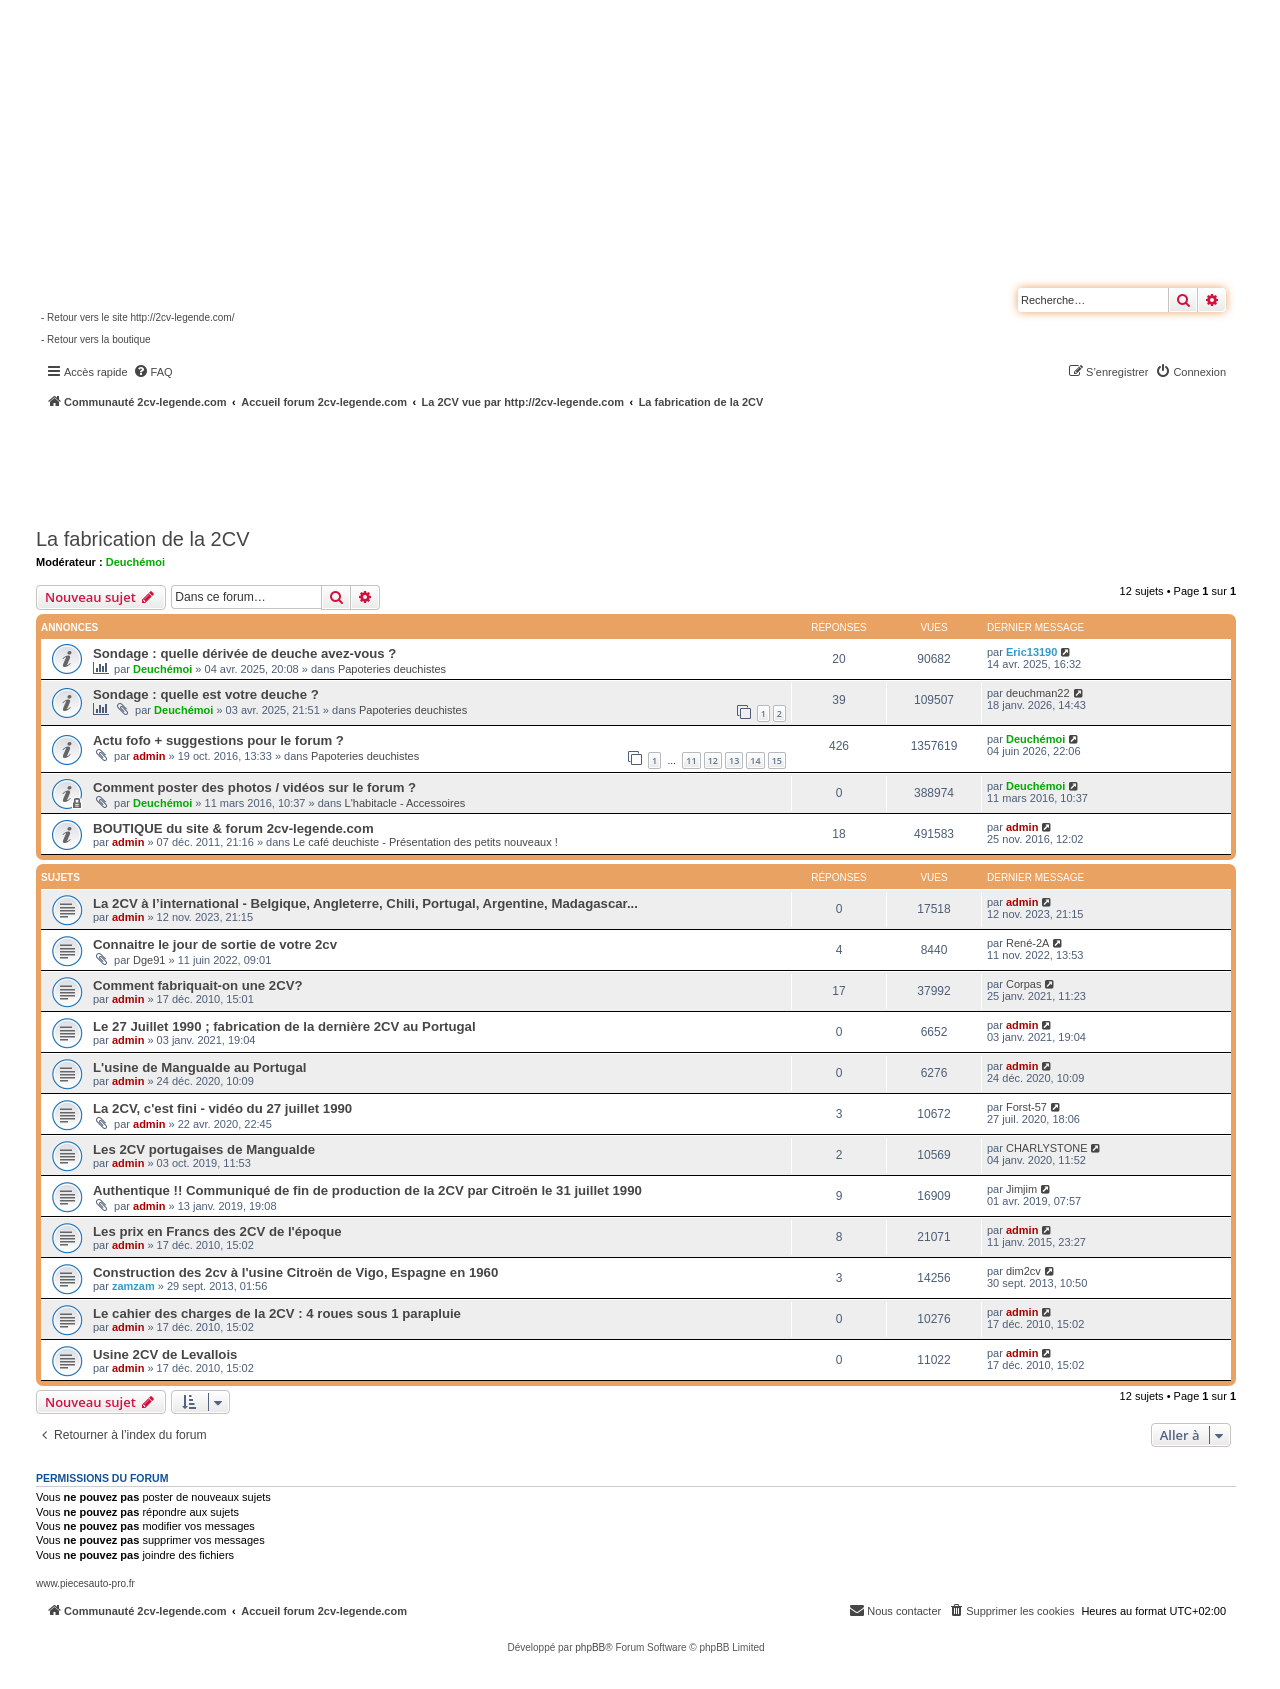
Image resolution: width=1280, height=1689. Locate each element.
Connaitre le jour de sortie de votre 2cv (215, 944)
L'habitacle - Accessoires (405, 803)
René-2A (1027, 943)
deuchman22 (1038, 693)
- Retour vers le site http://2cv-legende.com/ (137, 317)
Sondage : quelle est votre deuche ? (206, 694)
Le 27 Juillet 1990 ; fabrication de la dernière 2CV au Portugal (284, 1026)
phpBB (590, 1647)
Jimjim (1021, 1189)
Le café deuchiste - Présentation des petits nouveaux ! (425, 842)
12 (713, 760)
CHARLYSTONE (1047, 1148)
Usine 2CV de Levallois (165, 1354)
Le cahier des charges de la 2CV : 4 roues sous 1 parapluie (277, 1313)
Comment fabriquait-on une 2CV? (198, 985)
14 (755, 760)
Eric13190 (1031, 652)
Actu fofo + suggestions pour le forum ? (218, 740)
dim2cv (1023, 1271)
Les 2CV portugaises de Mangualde (204, 1149)
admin (149, 756)
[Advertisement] (536, 465)
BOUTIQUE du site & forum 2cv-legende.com (233, 828)
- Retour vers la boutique (96, 339)
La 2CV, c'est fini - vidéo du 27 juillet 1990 (222, 1108)
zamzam (133, 1286)
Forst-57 (1026, 1107)
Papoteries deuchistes (392, 669)
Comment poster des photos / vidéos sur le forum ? (254, 787)
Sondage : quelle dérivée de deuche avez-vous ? (244, 653)
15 (777, 760)
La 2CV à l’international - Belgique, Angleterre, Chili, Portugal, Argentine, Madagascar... (365, 903)
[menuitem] (153, 372)
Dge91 (149, 960)
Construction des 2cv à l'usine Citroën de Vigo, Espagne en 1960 (295, 1272)
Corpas (1023, 984)
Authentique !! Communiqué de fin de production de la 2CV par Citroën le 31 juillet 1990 (367, 1190)
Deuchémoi (135, 562)
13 (734, 760)
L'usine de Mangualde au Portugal (199, 1067)
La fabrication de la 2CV (142, 539)
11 (691, 760)
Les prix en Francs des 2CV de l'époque (217, 1231)
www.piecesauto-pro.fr (85, 1583)
